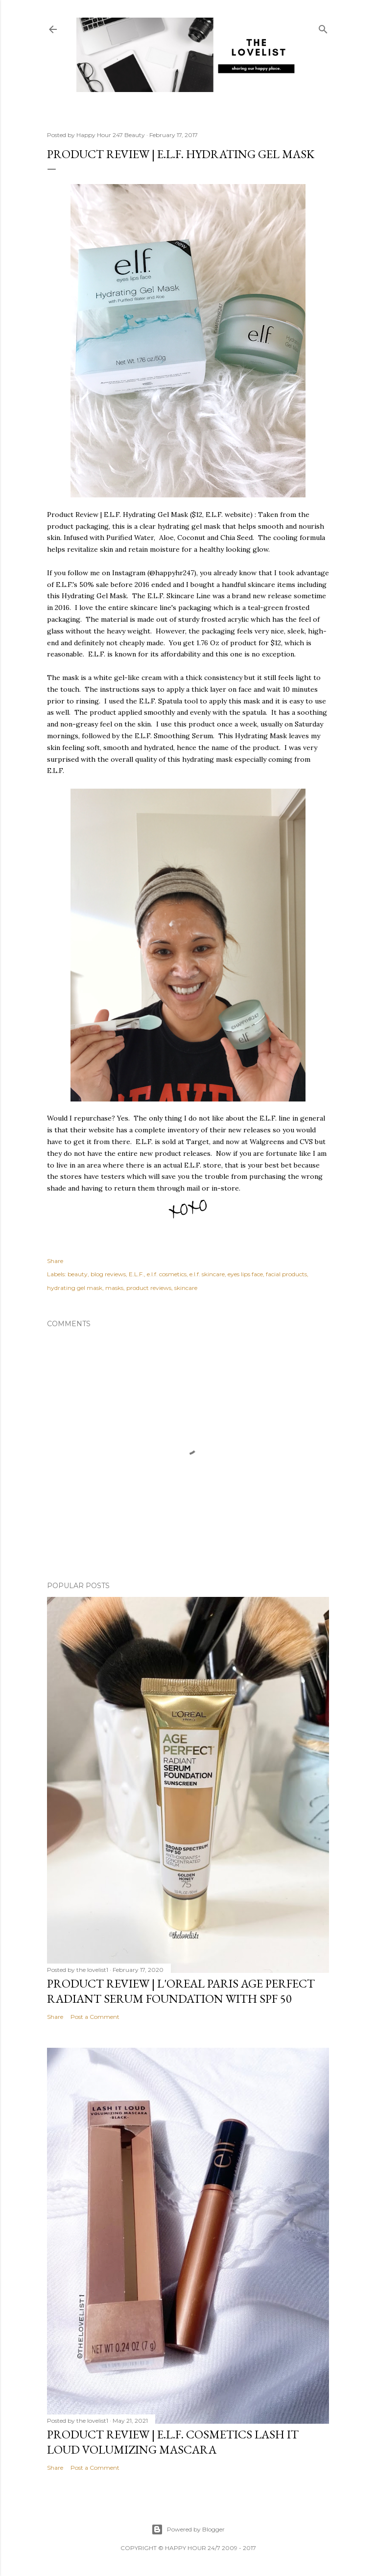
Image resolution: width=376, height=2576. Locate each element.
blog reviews (108, 1274)
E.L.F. (136, 1274)
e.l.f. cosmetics (167, 1274)
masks (114, 1287)
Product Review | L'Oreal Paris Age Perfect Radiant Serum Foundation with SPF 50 (181, 1991)
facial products (286, 1274)
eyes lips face (245, 1274)
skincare (185, 1287)
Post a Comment (94, 2016)
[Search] (323, 27)
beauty (78, 1274)
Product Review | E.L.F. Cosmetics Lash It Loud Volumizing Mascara (173, 2442)
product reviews (148, 1287)
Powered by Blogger (188, 2529)
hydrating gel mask (74, 1287)
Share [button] (55, 1261)
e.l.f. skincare (207, 1274)
